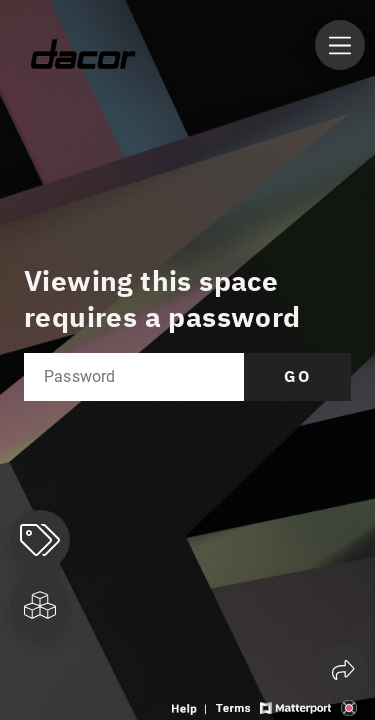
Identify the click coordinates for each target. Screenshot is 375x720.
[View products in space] (340, 45)
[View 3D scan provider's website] (349, 706)
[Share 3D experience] (343, 670)
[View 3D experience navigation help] (191, 706)
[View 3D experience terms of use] (235, 706)
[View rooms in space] (40, 605)
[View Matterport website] (295, 706)
